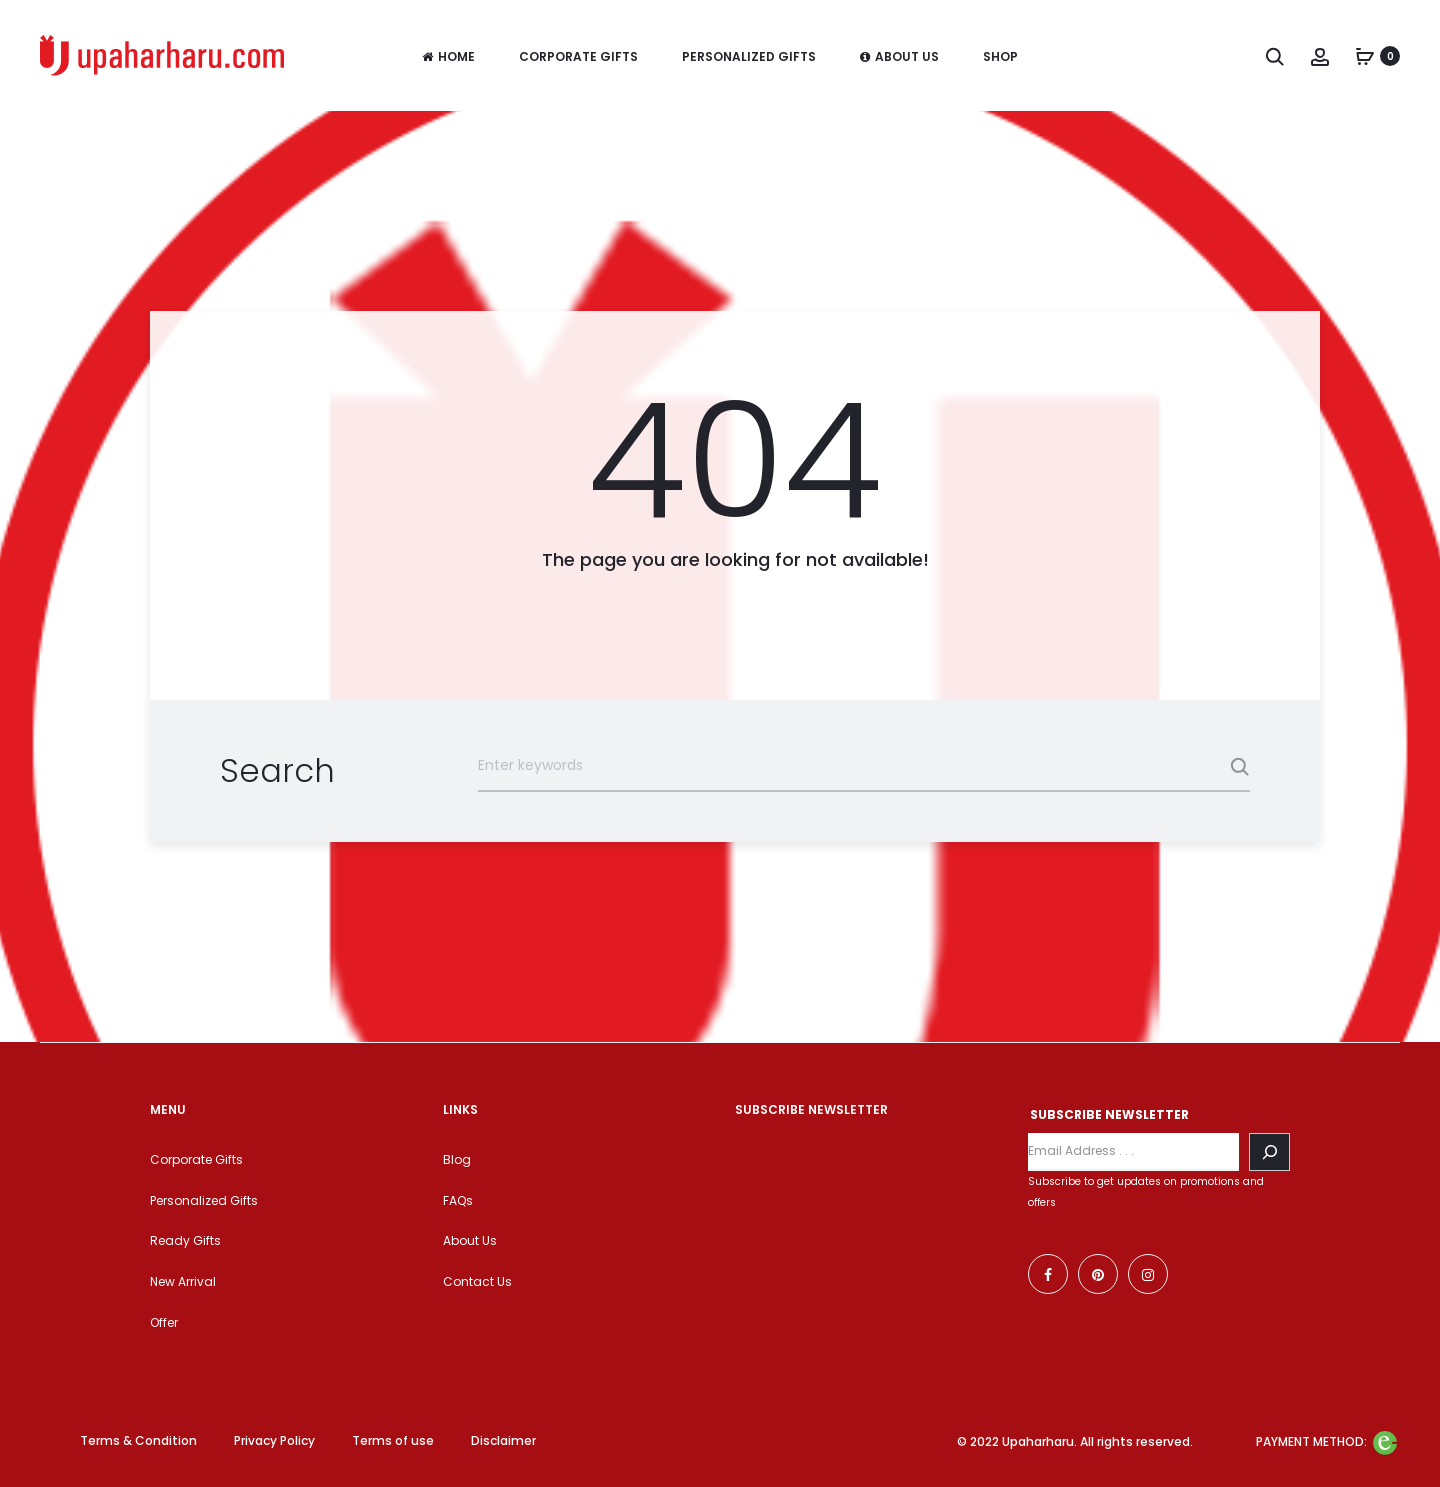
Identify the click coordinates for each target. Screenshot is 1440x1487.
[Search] (1269, 1152)
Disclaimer (503, 1440)
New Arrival (183, 1281)
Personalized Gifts (749, 56)
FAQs (458, 1200)
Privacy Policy (274, 1440)
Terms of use (393, 1440)
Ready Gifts (185, 1240)
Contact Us (477, 1281)
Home (448, 56)
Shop (1000, 56)
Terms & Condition (138, 1440)
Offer (164, 1322)
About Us (899, 56)
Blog (457, 1159)
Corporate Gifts (578, 56)
